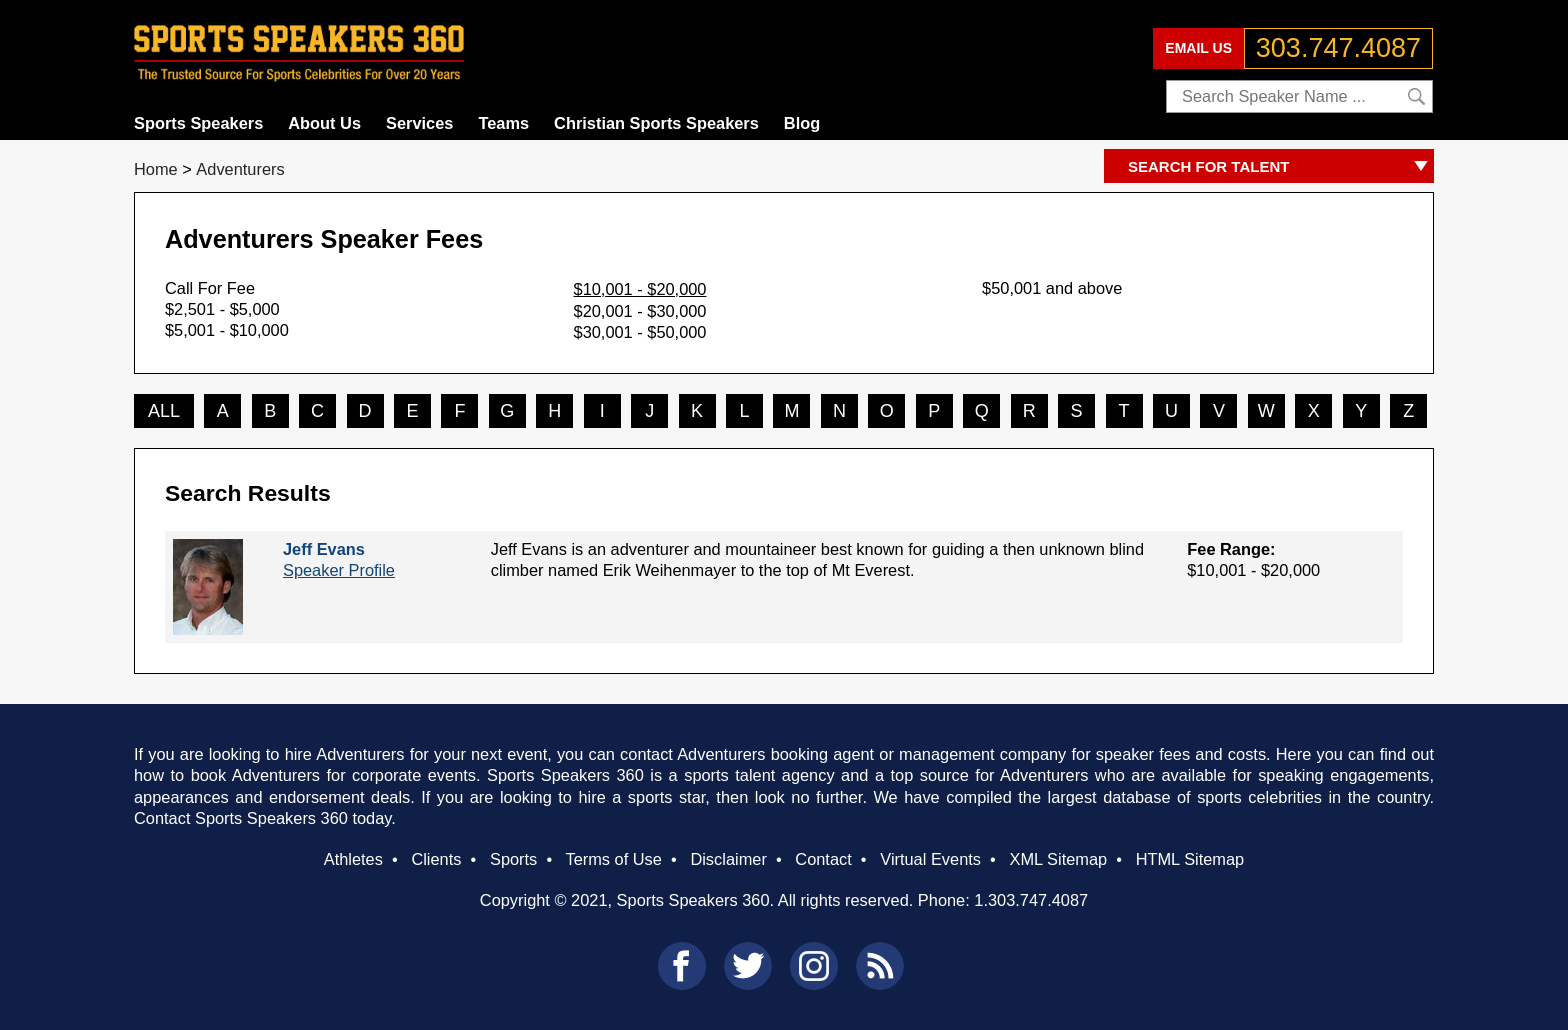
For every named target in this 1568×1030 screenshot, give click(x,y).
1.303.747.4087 (1031, 900)
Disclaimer (728, 859)
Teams (503, 123)
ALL (164, 411)
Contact (823, 859)
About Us (324, 123)
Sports (513, 859)
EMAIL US (1198, 48)
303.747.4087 (1338, 48)
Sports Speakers (198, 123)
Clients (436, 859)
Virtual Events (930, 859)
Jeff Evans (324, 549)
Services (419, 123)
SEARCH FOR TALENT (1281, 167)
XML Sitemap (1058, 859)
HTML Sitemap (1190, 859)
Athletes (353, 859)
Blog (802, 123)
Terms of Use (613, 859)
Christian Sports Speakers (656, 123)
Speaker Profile (339, 570)
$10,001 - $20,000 (640, 289)
